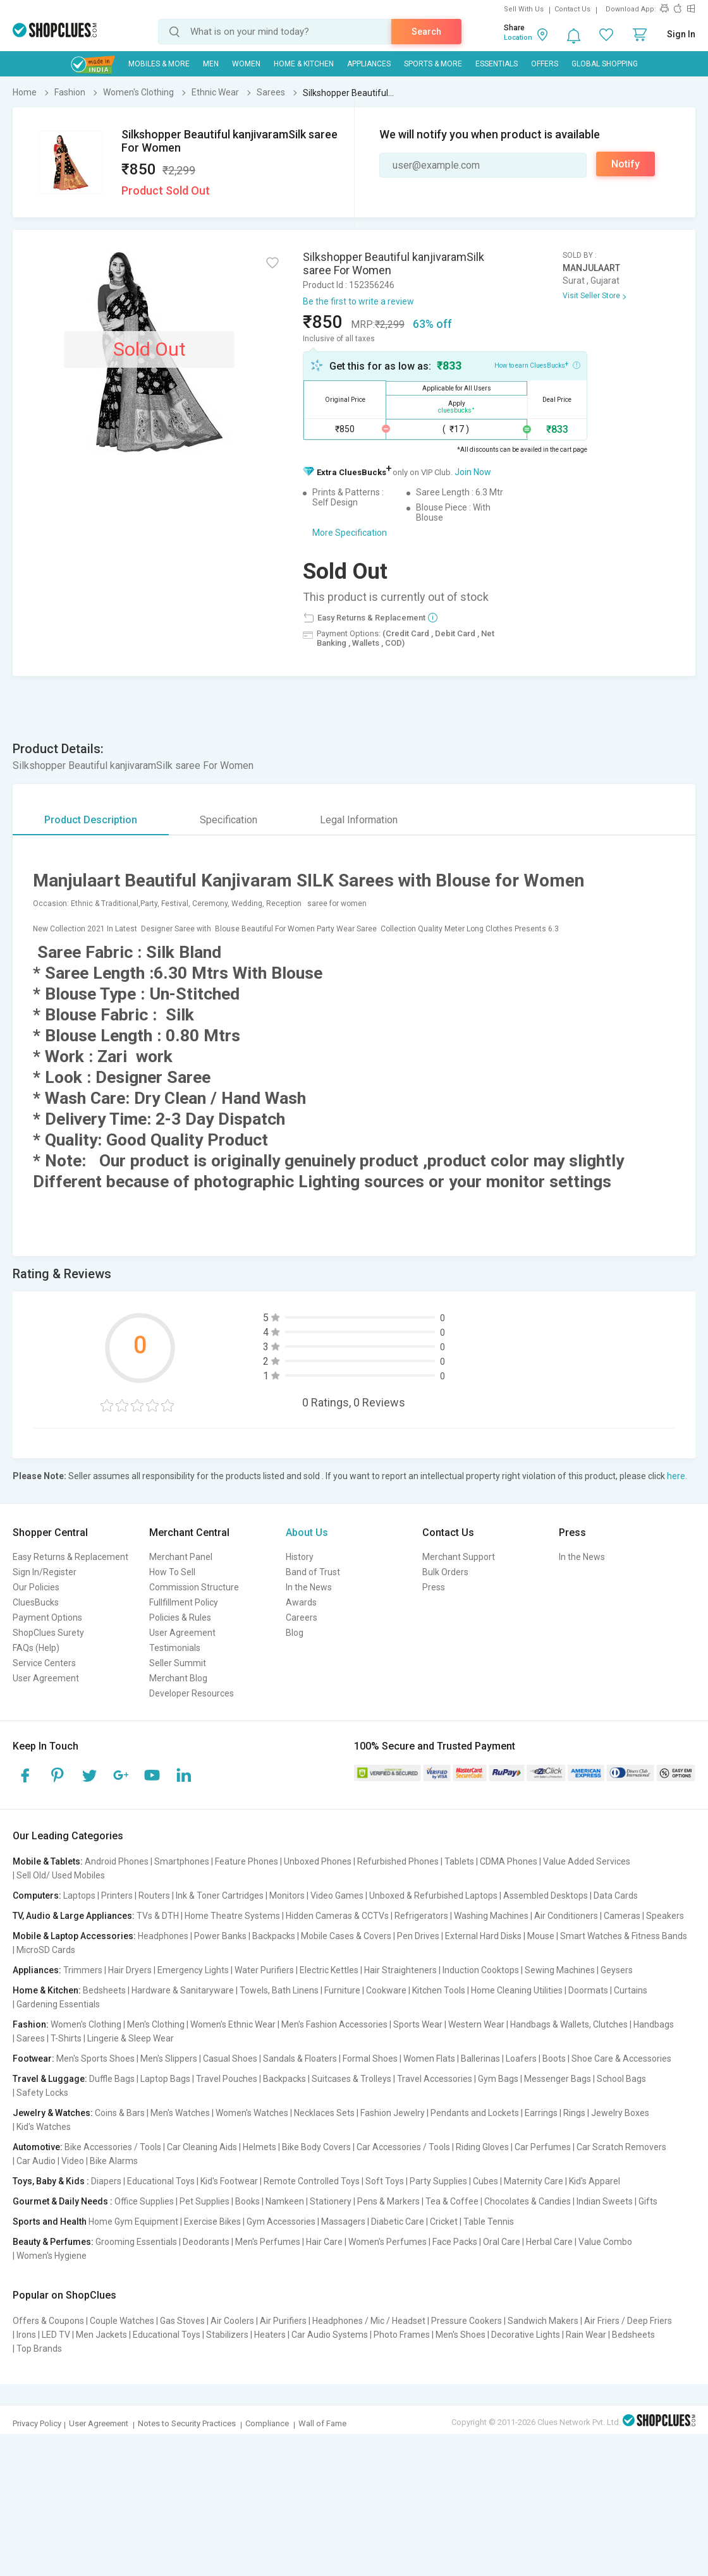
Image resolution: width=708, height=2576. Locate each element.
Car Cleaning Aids (202, 2147)
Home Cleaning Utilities (517, 1990)
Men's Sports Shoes (95, 2058)
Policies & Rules (180, 1617)
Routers (154, 1895)
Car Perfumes (543, 2147)
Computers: (37, 1895)
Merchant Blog (178, 1678)
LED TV (56, 2335)
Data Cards (616, 1895)
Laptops (79, 1895)
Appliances (369, 63)
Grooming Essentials (136, 2242)
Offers (544, 63)
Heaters (270, 2335)
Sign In (681, 34)
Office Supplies (144, 2201)
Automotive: (38, 2147)
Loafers (521, 2058)
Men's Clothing (156, 2024)
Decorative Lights (525, 2335)
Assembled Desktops (545, 1895)
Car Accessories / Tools (403, 2147)
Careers (301, 1617)
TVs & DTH (158, 1916)
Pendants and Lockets (474, 2113)
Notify (625, 164)
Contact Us (572, 9)
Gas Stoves (182, 2321)
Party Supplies (438, 2181)
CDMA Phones (508, 1861)
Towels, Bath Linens (279, 1990)
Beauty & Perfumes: (53, 2242)
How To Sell (172, 1572)
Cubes (485, 2181)
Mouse (540, 1936)
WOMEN (246, 63)
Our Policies (36, 1587)
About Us (307, 1533)
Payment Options (47, 1617)
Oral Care (501, 2242)
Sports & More (433, 63)
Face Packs (454, 2242)
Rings (574, 2113)
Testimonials (174, 1648)
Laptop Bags (165, 2079)
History (300, 1557)
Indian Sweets (605, 2201)
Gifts (647, 2201)
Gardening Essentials (58, 2004)
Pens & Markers (388, 2201)
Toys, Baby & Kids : (51, 2181)
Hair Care (324, 2242)
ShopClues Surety (48, 1633)
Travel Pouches (226, 2079)
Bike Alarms (114, 2161)
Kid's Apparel (594, 2181)
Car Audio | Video (50, 2161)
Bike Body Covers (316, 2147)
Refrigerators (421, 1916)
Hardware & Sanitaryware (182, 1990)
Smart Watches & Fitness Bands (623, 1936)
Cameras (622, 1916)
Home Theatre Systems (232, 1916)
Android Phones (117, 1861)
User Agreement (46, 1678)
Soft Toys (384, 2181)
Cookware (386, 1990)
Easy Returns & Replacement (70, 1557)
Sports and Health (50, 2221)
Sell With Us (524, 9)
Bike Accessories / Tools (112, 2147)
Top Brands (39, 2348)
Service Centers (44, 1663)
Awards (301, 1602)
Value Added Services (586, 1861)
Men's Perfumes (267, 2242)
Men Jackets (101, 2335)
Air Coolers (232, 2321)
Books (247, 2201)
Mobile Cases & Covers (346, 1936)
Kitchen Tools (438, 1990)
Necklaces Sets (324, 2113)
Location (518, 37)
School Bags (621, 2079)
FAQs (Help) (36, 1648)
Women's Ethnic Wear (233, 2024)
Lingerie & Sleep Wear (130, 2038)
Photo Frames (402, 2335)
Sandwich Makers (543, 2321)
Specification (228, 820)
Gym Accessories (281, 2221)
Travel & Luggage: (50, 2079)
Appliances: (37, 1970)
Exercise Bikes (212, 2221)
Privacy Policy (37, 2423)
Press (433, 1587)
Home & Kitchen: (47, 1990)
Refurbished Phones (398, 1861)
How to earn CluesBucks (537, 364)
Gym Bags (498, 2079)
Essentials (496, 63)
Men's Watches (180, 2113)
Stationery (330, 2201)
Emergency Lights (193, 1970)
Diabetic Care (397, 2221)
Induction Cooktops (480, 1970)
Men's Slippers (168, 2058)
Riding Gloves (482, 2147)
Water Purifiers (264, 1970)
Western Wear (476, 2024)
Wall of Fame (322, 2423)
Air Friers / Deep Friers (628, 2321)
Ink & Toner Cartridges (220, 1895)
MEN (211, 63)
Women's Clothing (86, 2024)
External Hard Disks (483, 1936)
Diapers (106, 2181)
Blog (294, 1633)
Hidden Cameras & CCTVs (337, 1916)
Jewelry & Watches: (53, 2113)
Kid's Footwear (229, 2181)
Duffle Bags (112, 2079)
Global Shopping (604, 63)
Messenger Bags (557, 2079)
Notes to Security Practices (187, 2423)
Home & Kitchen (304, 63)
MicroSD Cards (45, 1950)
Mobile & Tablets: (48, 1861)
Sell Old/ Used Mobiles (60, 1875)
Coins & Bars (120, 2113)
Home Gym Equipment (133, 2221)
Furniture (342, 1990)
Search (426, 32)
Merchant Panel (180, 1557)
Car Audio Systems (329, 2335)
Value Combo (605, 2242)
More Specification (349, 533)
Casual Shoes (230, 2058)
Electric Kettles (329, 1970)
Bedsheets (104, 1990)
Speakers (665, 1916)
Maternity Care (533, 2181)
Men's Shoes (460, 2335)
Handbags (653, 2024)
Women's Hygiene (51, 2256)
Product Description (90, 820)
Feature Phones (246, 1861)
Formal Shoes (370, 2058)
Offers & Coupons (48, 2321)
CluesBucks (36, 1602)
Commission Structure (194, 1587)
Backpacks (273, 1936)
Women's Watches (252, 2113)
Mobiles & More (159, 63)
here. (677, 1476)
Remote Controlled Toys (312, 2181)
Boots (554, 2058)
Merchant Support (458, 1557)
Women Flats (429, 2058)
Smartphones (181, 1861)
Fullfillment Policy (183, 1602)
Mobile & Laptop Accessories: (74, 1936)
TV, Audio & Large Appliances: (74, 1916)
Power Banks (220, 1936)
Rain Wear (586, 2335)
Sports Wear (417, 2024)
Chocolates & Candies (527, 2201)
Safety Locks (42, 2093)
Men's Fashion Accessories (334, 2024)
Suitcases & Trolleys (351, 2079)
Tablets (459, 1861)
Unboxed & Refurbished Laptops (433, 1895)
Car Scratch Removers (621, 2147)
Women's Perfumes (387, 2242)
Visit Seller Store (591, 295)
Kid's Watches (43, 2127)
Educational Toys (161, 2181)
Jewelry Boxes (620, 2113)
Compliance (267, 2423)
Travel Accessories (434, 2079)
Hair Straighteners (400, 1970)
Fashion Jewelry (392, 2113)
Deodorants (206, 2242)
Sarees (30, 2038)
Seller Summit (177, 1663)
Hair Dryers (130, 1970)
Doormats (588, 1990)
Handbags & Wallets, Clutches (569, 2024)
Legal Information (359, 820)
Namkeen (285, 2201)
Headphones (163, 1936)
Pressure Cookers (466, 2321)
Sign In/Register (44, 1572)
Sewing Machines (560, 1970)
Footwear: (33, 2058)
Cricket (444, 2221)
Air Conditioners (566, 1916)
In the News (309, 1587)
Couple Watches (122, 2321)
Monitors (287, 1895)
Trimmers (82, 1970)
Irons (26, 2335)
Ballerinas (480, 2058)
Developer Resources (191, 1693)
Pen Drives (418, 1936)
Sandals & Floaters (300, 2058)
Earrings (541, 2113)
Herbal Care (549, 2242)
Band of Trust (313, 1572)
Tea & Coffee (452, 2201)
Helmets (259, 2147)
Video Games (336, 1895)
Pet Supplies (204, 2201)
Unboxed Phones (317, 1861)
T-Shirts (66, 2038)
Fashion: (31, 2024)
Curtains (630, 1990)
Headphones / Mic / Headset (368, 2321)
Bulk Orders (445, 1572)
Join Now (473, 472)
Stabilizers (227, 2335)
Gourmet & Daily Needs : (63, 2201)
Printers (117, 1895)
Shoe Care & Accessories (621, 2058)
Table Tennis (488, 2221)
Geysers (617, 1970)
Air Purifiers (283, 2321)
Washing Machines (491, 1916)
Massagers (343, 2221)
